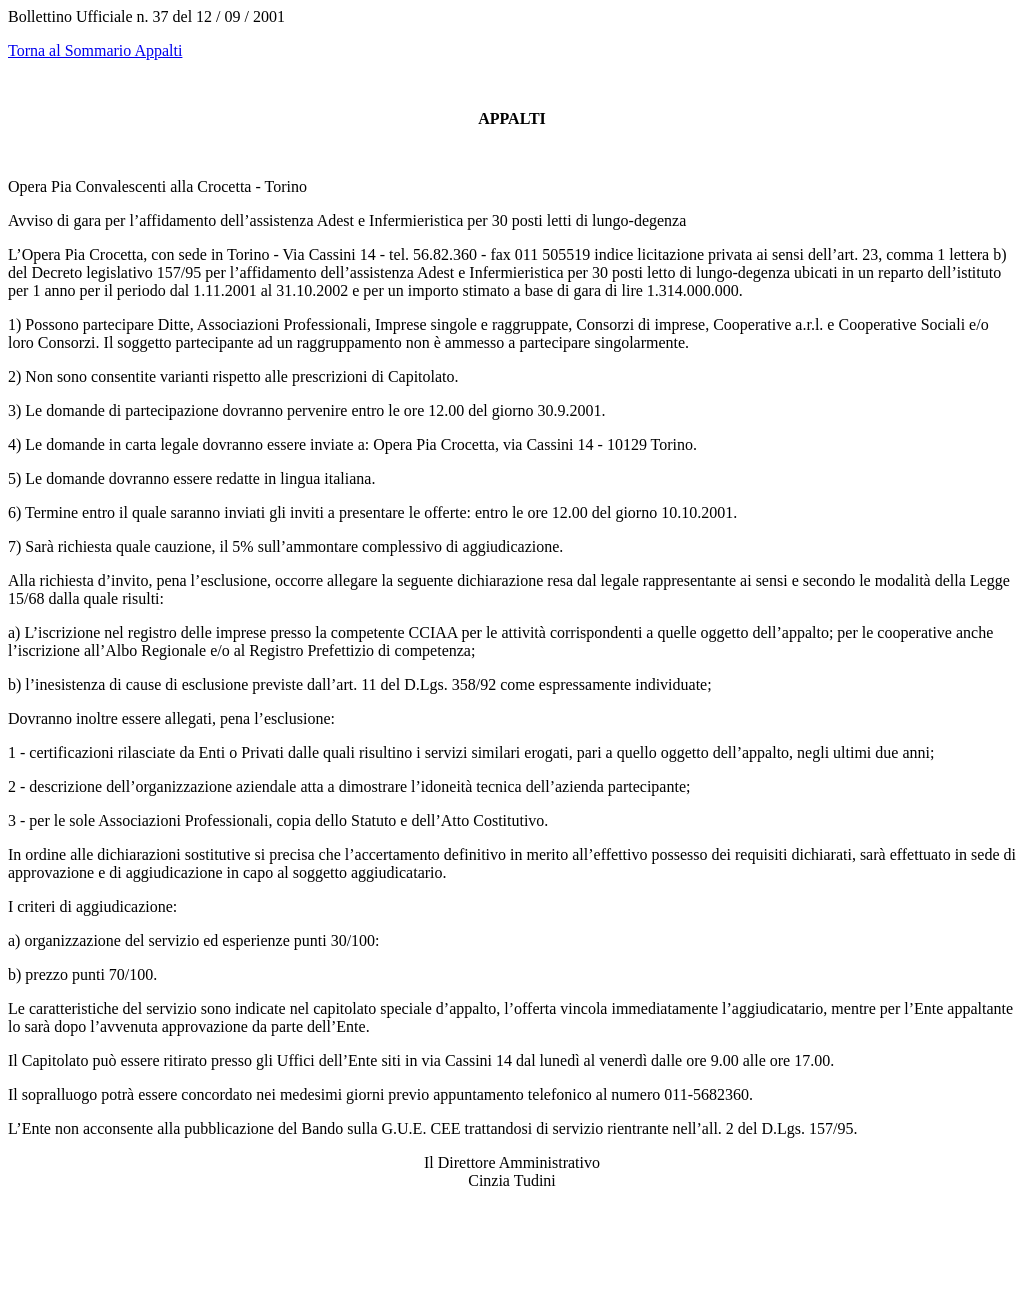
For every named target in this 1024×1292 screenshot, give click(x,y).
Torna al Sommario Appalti (95, 50)
